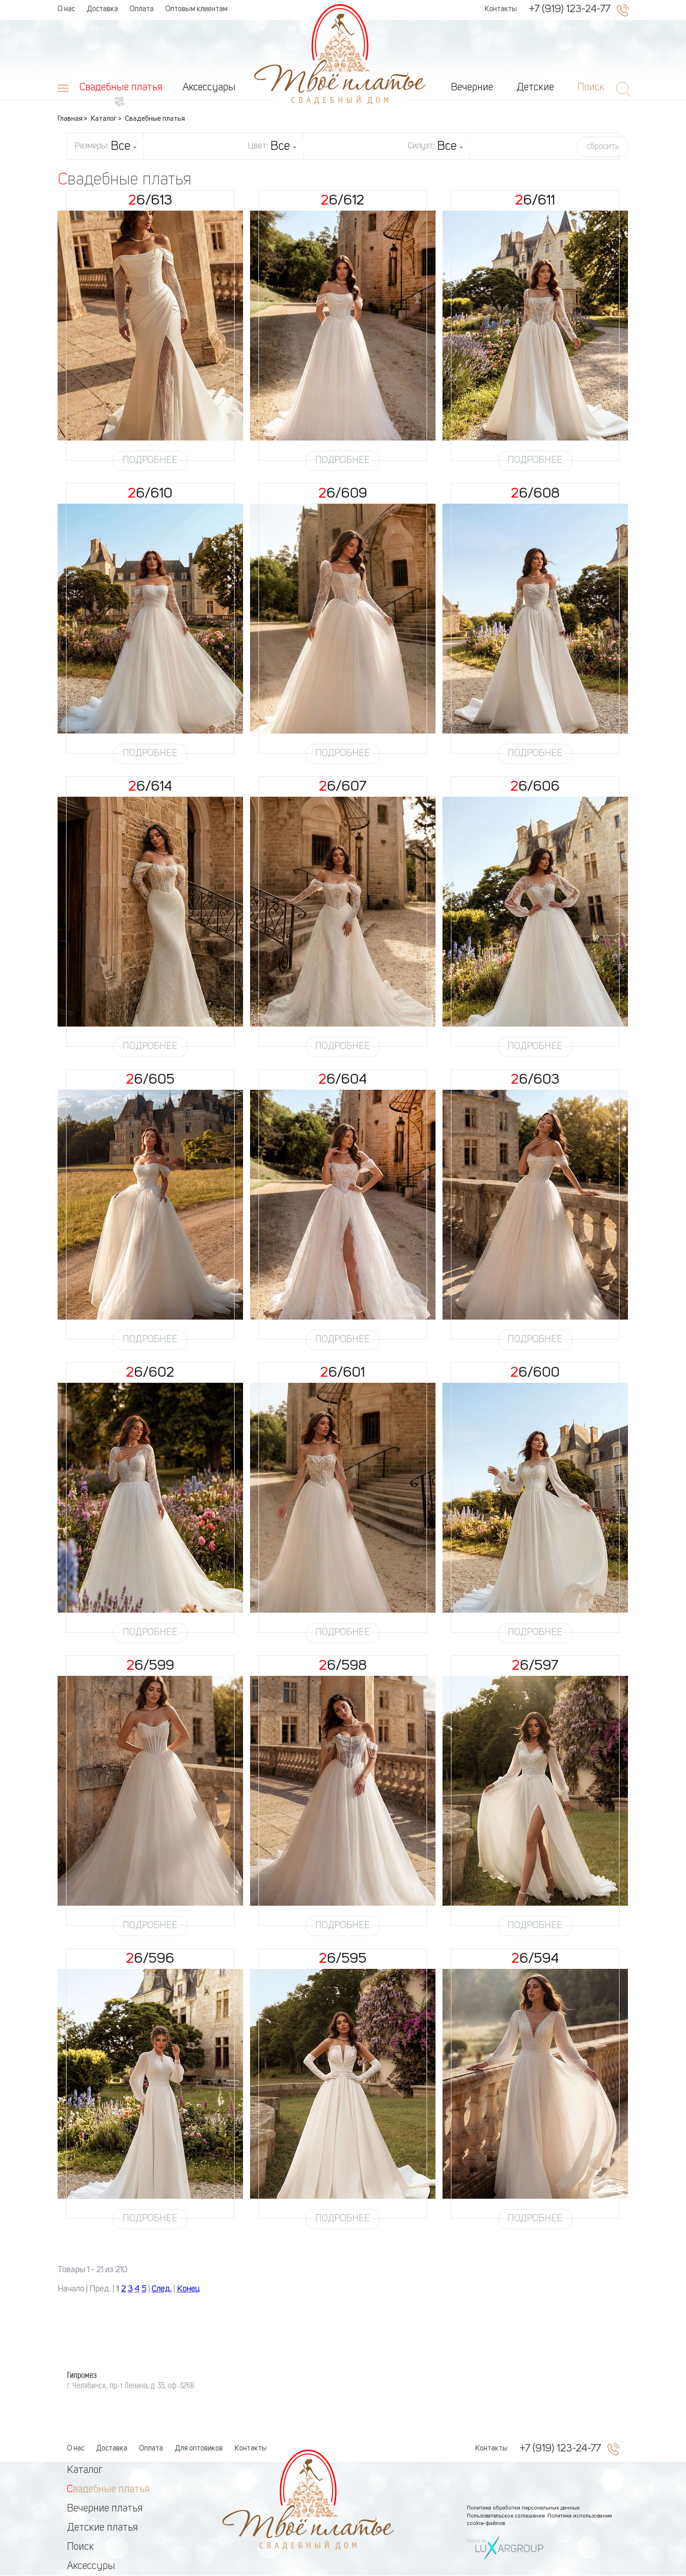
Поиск (80, 2547)
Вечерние (472, 87)
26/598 (343, 1666)
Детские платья (102, 2528)
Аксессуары (209, 87)
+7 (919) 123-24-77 (569, 9)
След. (162, 2289)
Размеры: (105, 146)
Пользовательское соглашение (506, 2516)
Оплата (142, 9)
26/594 (535, 1959)
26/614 (150, 787)
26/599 (150, 1666)
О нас (66, 9)
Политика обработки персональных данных (523, 2508)
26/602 (150, 1373)
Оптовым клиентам (196, 9)
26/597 (535, 1666)
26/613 (150, 201)
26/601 (342, 1373)
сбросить (603, 146)
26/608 (535, 494)
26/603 (535, 1080)
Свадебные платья (121, 87)
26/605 (150, 1080)
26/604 (342, 1080)
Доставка (102, 9)
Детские (535, 87)
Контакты (501, 9)
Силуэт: (435, 146)
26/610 (150, 494)
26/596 (150, 1959)
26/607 (342, 787)
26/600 (535, 1373)
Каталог (85, 2470)
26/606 (535, 787)
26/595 (343, 1959)
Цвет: (272, 146)
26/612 (342, 201)
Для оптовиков (199, 2448)
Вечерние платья (105, 2508)
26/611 (535, 201)
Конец (188, 2289)
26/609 (342, 494)
